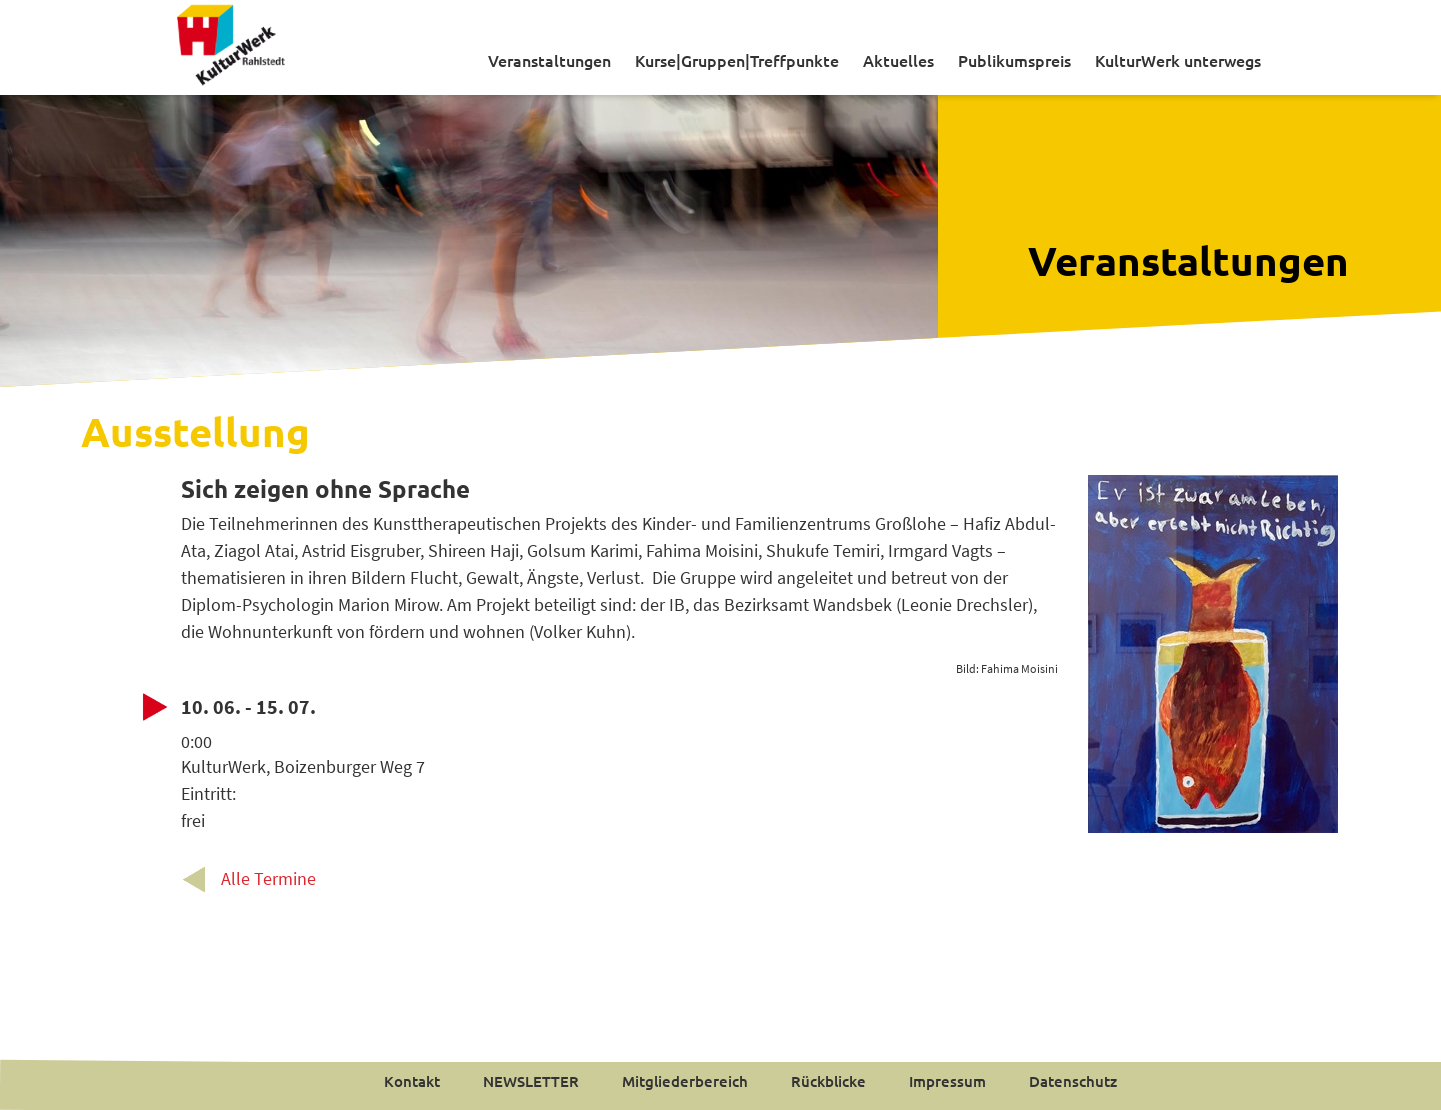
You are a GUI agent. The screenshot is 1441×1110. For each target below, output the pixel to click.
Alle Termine (268, 878)
